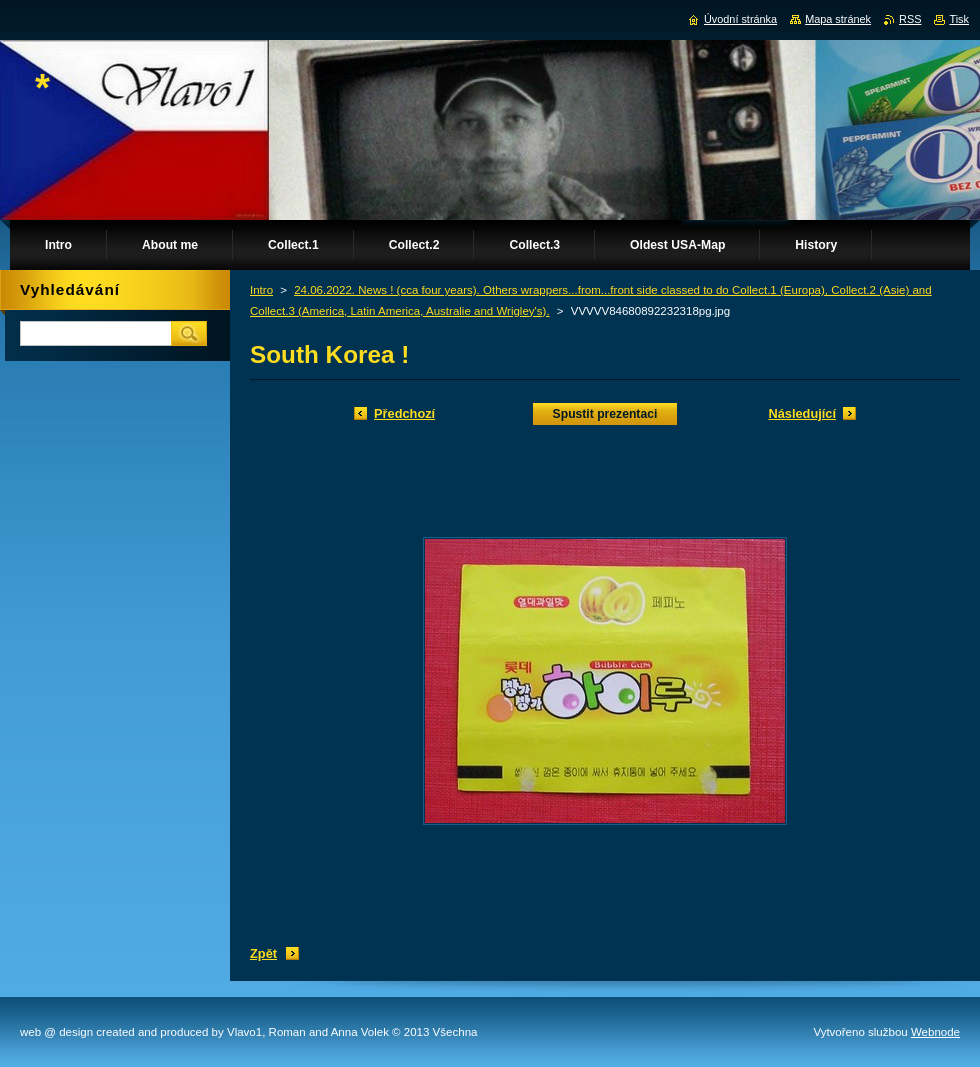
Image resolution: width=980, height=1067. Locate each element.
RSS (910, 19)
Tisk (959, 19)
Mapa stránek (838, 19)
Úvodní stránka (740, 19)
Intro (261, 290)
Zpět (263, 953)
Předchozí (404, 413)
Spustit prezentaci (605, 414)
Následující (802, 413)
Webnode (935, 1032)
